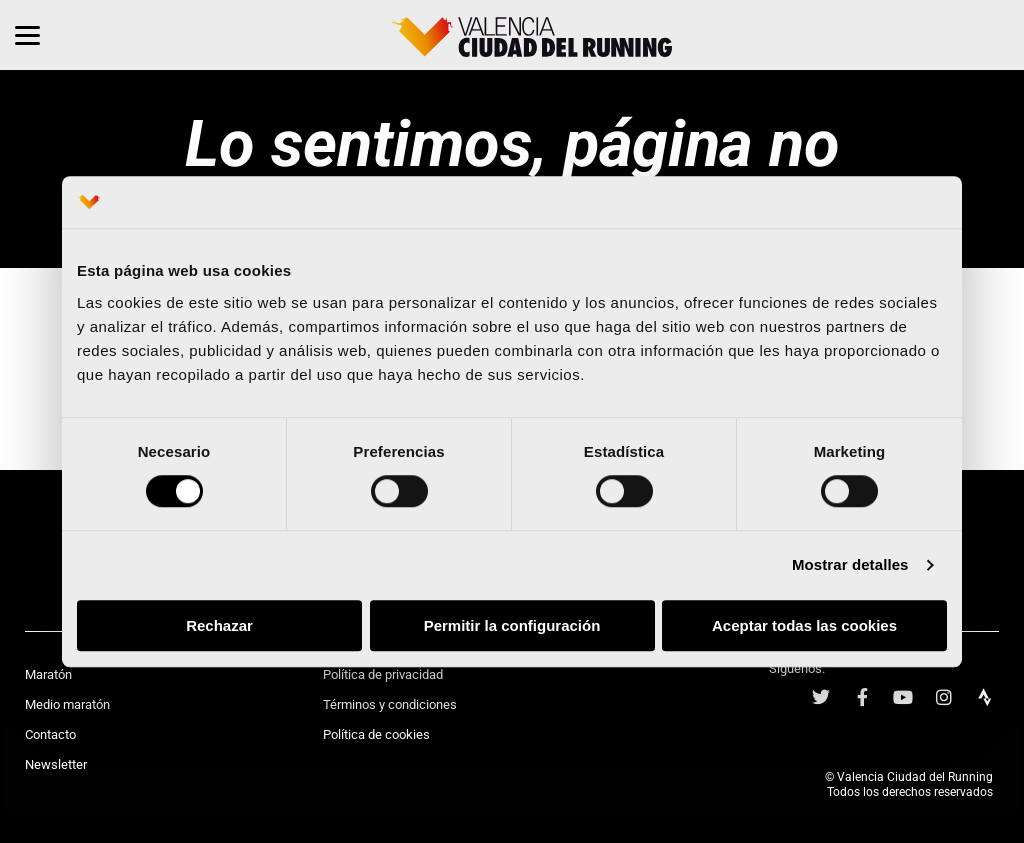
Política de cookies (376, 734)
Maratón (48, 674)
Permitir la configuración (512, 625)
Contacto (50, 734)
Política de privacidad (383, 674)
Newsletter (56, 764)
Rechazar (219, 625)
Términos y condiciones (390, 704)
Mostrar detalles (850, 565)
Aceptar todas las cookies (804, 625)
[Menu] (27, 35)
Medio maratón (67, 704)
